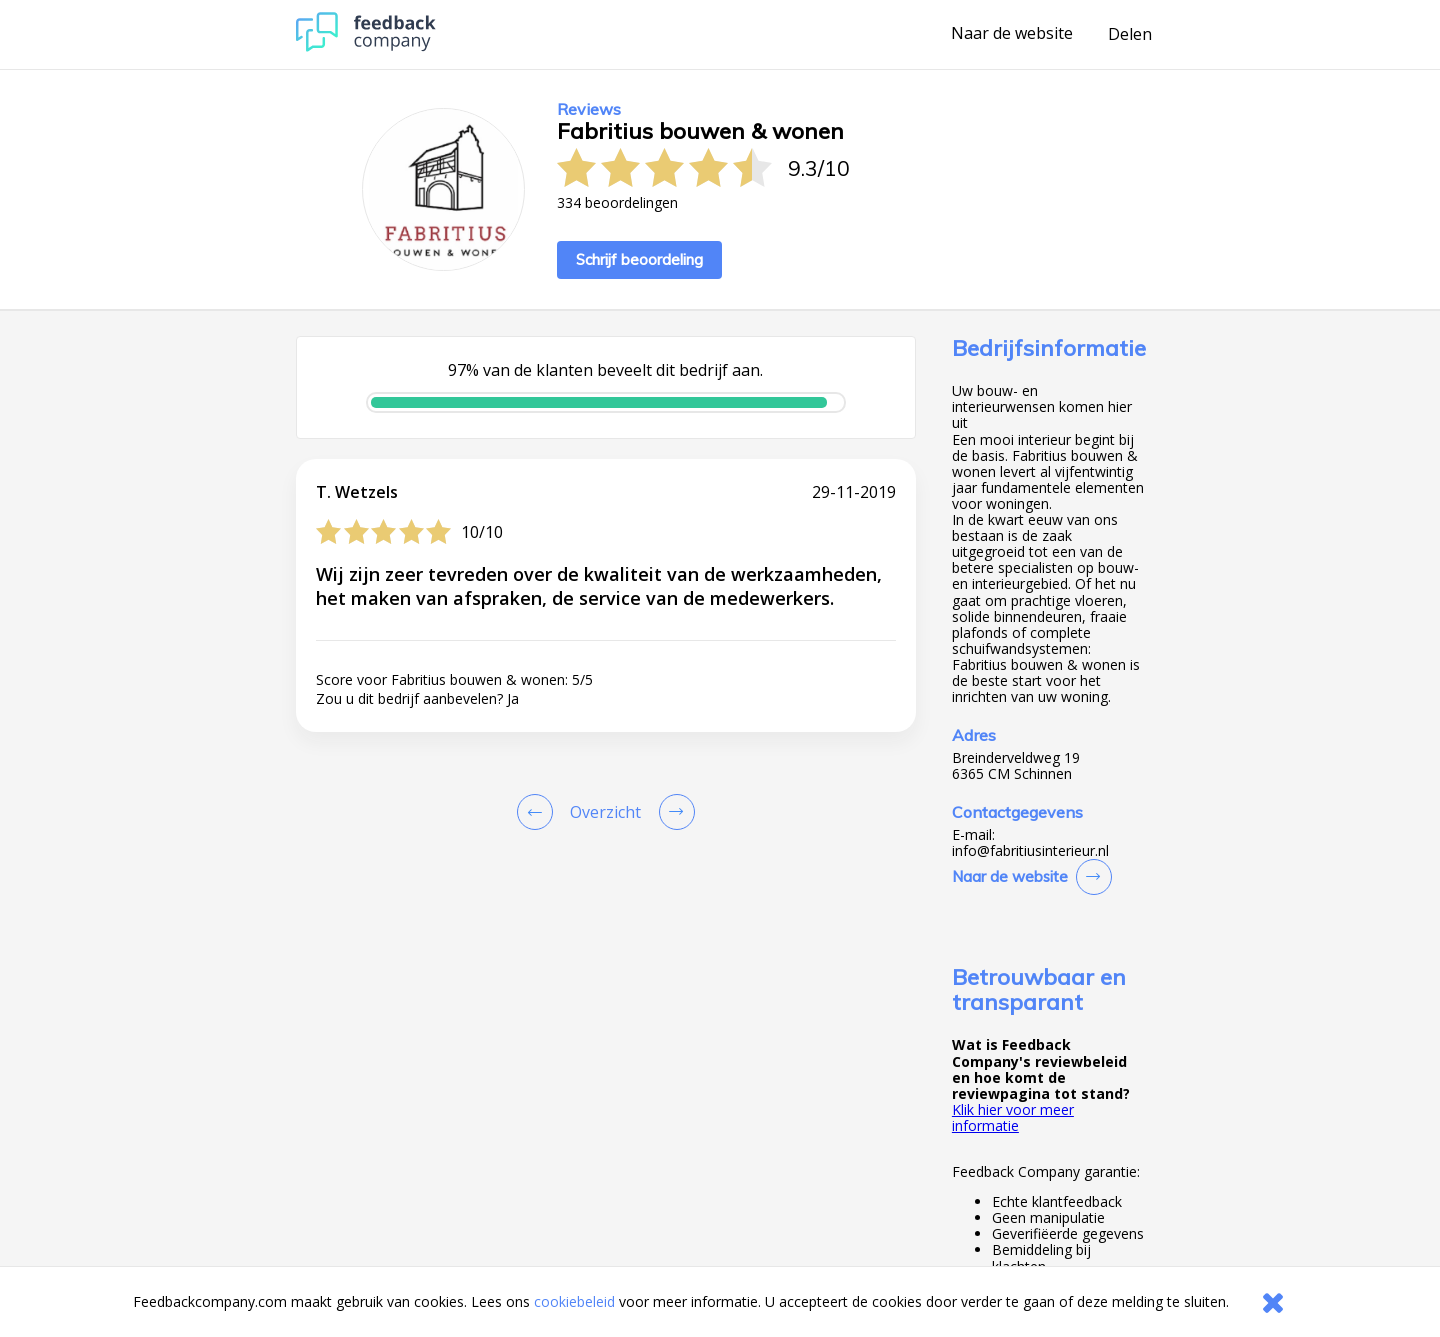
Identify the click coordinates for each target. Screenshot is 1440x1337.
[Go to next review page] (673, 812)
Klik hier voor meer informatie (1013, 1117)
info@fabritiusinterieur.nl (1030, 851)
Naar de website (1012, 34)
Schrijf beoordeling (639, 259)
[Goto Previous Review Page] (539, 812)
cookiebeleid (574, 1301)
